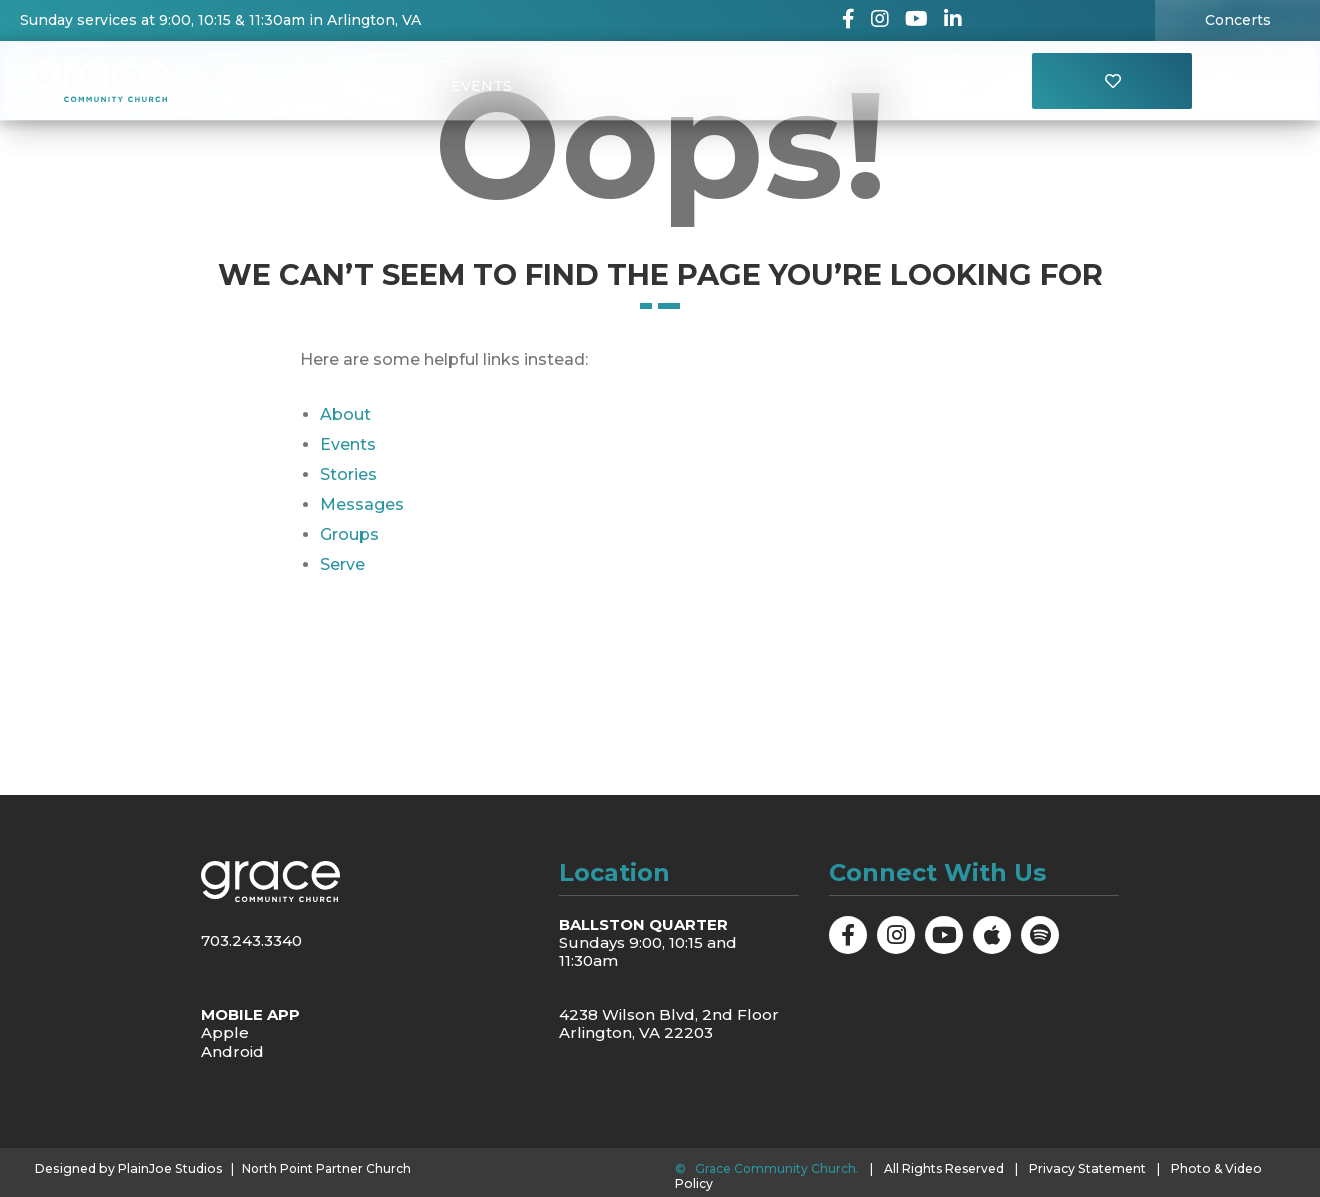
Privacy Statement (1086, 1168)
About (375, 86)
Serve (342, 564)
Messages (713, 86)
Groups (591, 86)
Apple (225, 1032)
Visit (821, 86)
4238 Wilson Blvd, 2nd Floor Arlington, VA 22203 (669, 1023)
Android (232, 1050)
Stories (348, 474)
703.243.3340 (251, 940)
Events (480, 86)
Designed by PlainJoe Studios (125, 1169)
